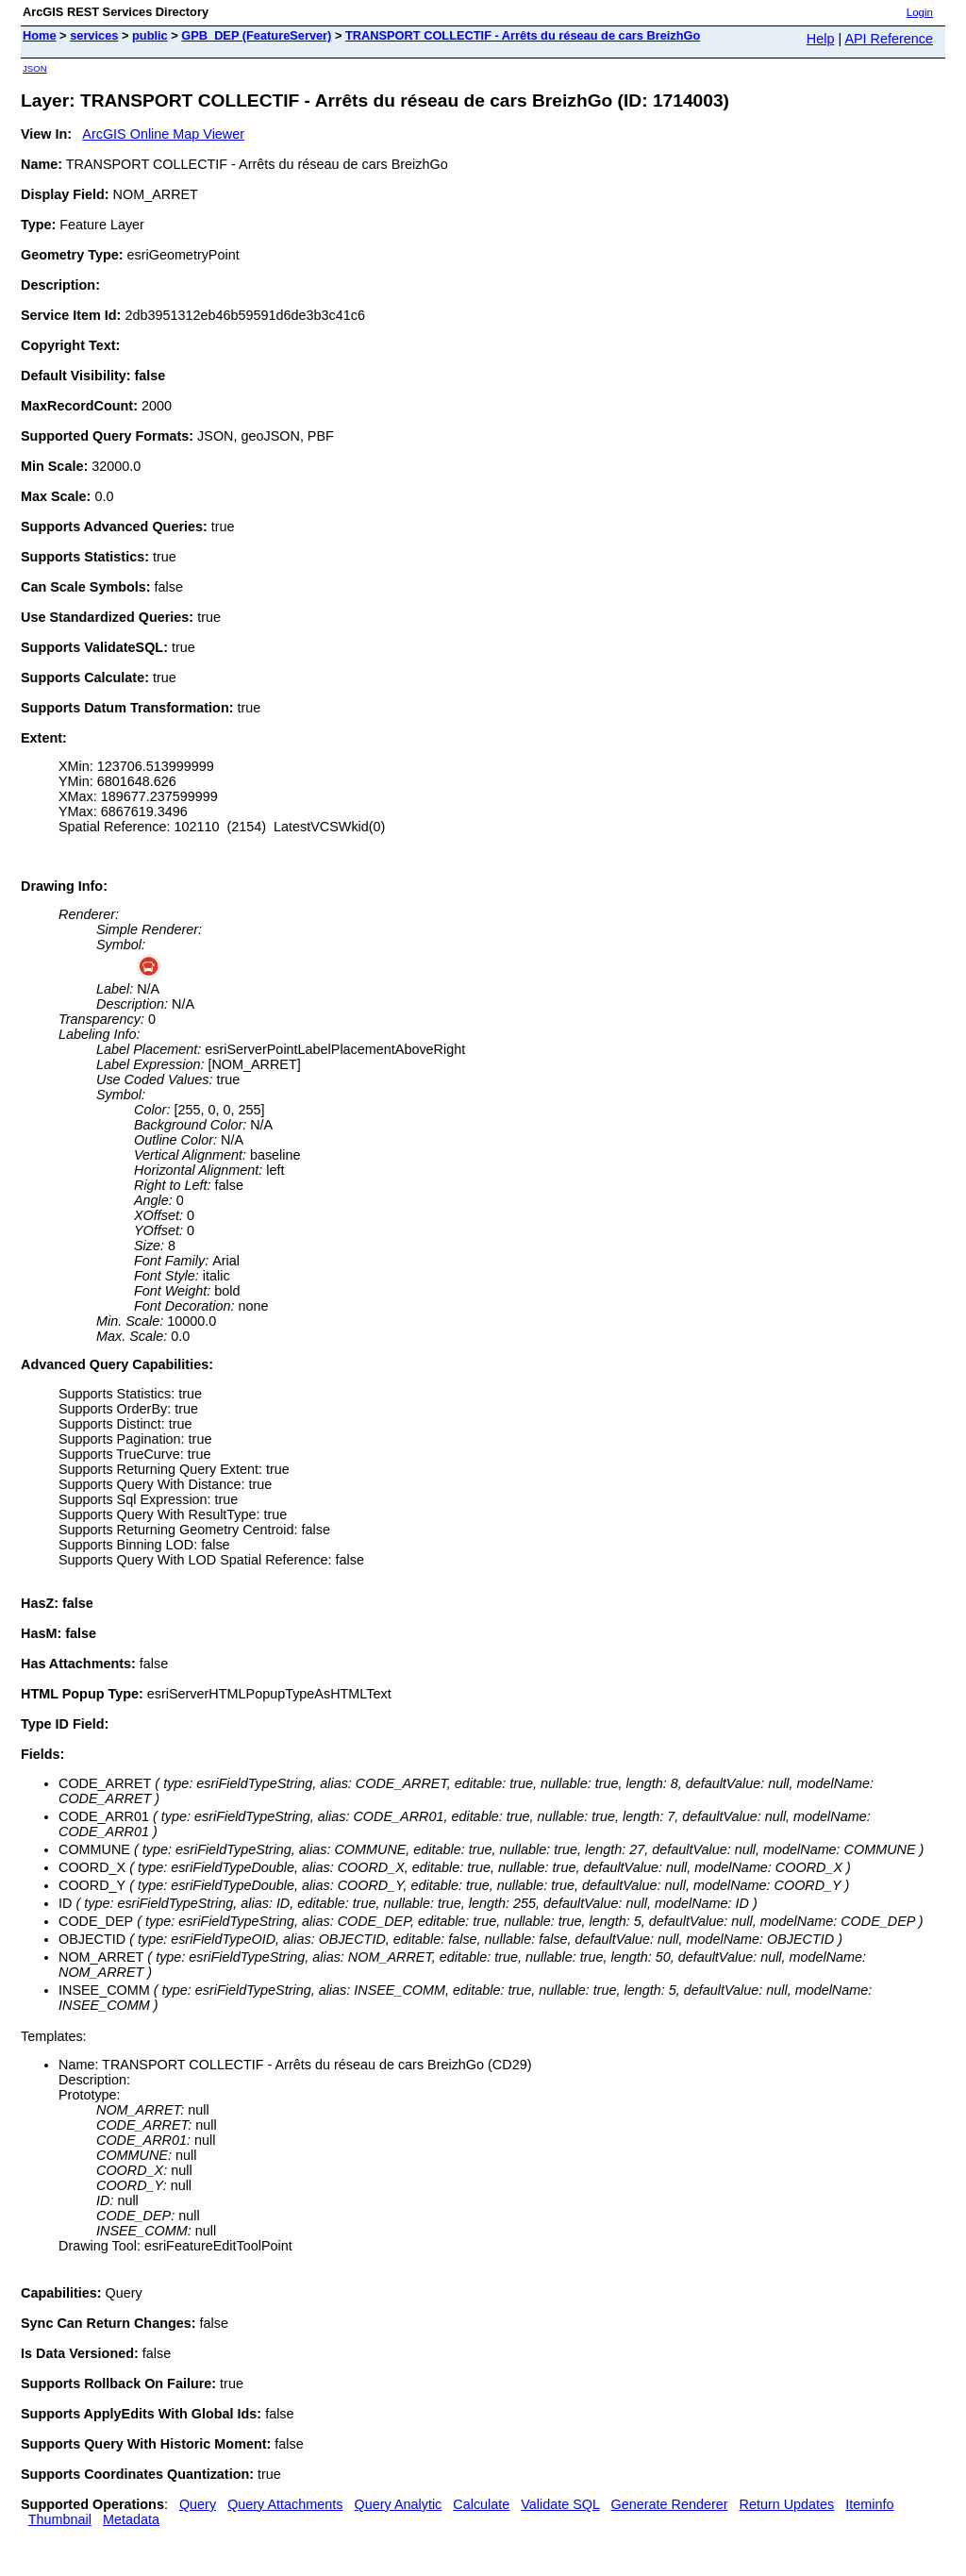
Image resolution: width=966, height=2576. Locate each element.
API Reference (888, 38)
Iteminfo (869, 2504)
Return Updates (787, 2504)
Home (40, 35)
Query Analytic (398, 2504)
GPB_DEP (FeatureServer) (256, 35)
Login (920, 12)
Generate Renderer (669, 2504)
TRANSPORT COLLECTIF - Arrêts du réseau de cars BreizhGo (522, 35)
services (94, 35)
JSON (35, 68)
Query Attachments (284, 2504)
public (150, 35)
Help (821, 38)
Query (197, 2504)
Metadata (131, 2519)
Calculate (481, 2504)
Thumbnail (60, 2519)
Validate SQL (560, 2504)
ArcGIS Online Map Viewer (163, 134)
